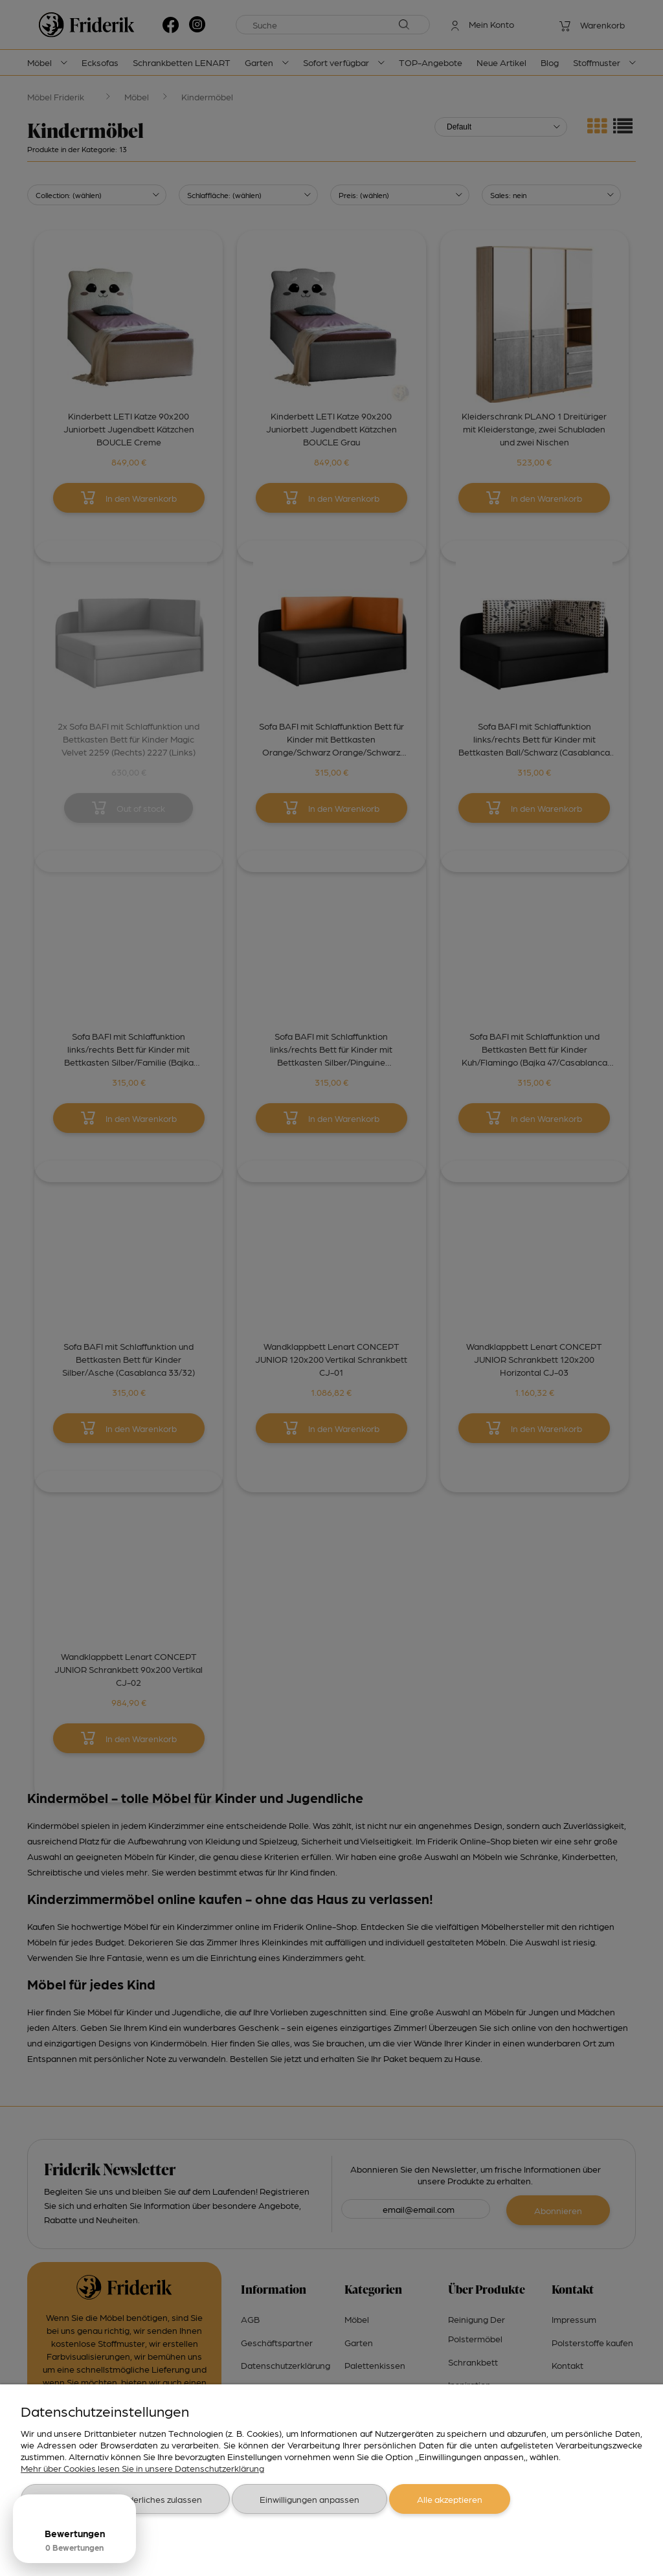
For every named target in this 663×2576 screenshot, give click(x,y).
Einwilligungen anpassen (309, 2499)
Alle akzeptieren (449, 2499)
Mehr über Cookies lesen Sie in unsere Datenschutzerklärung (142, 2468)
